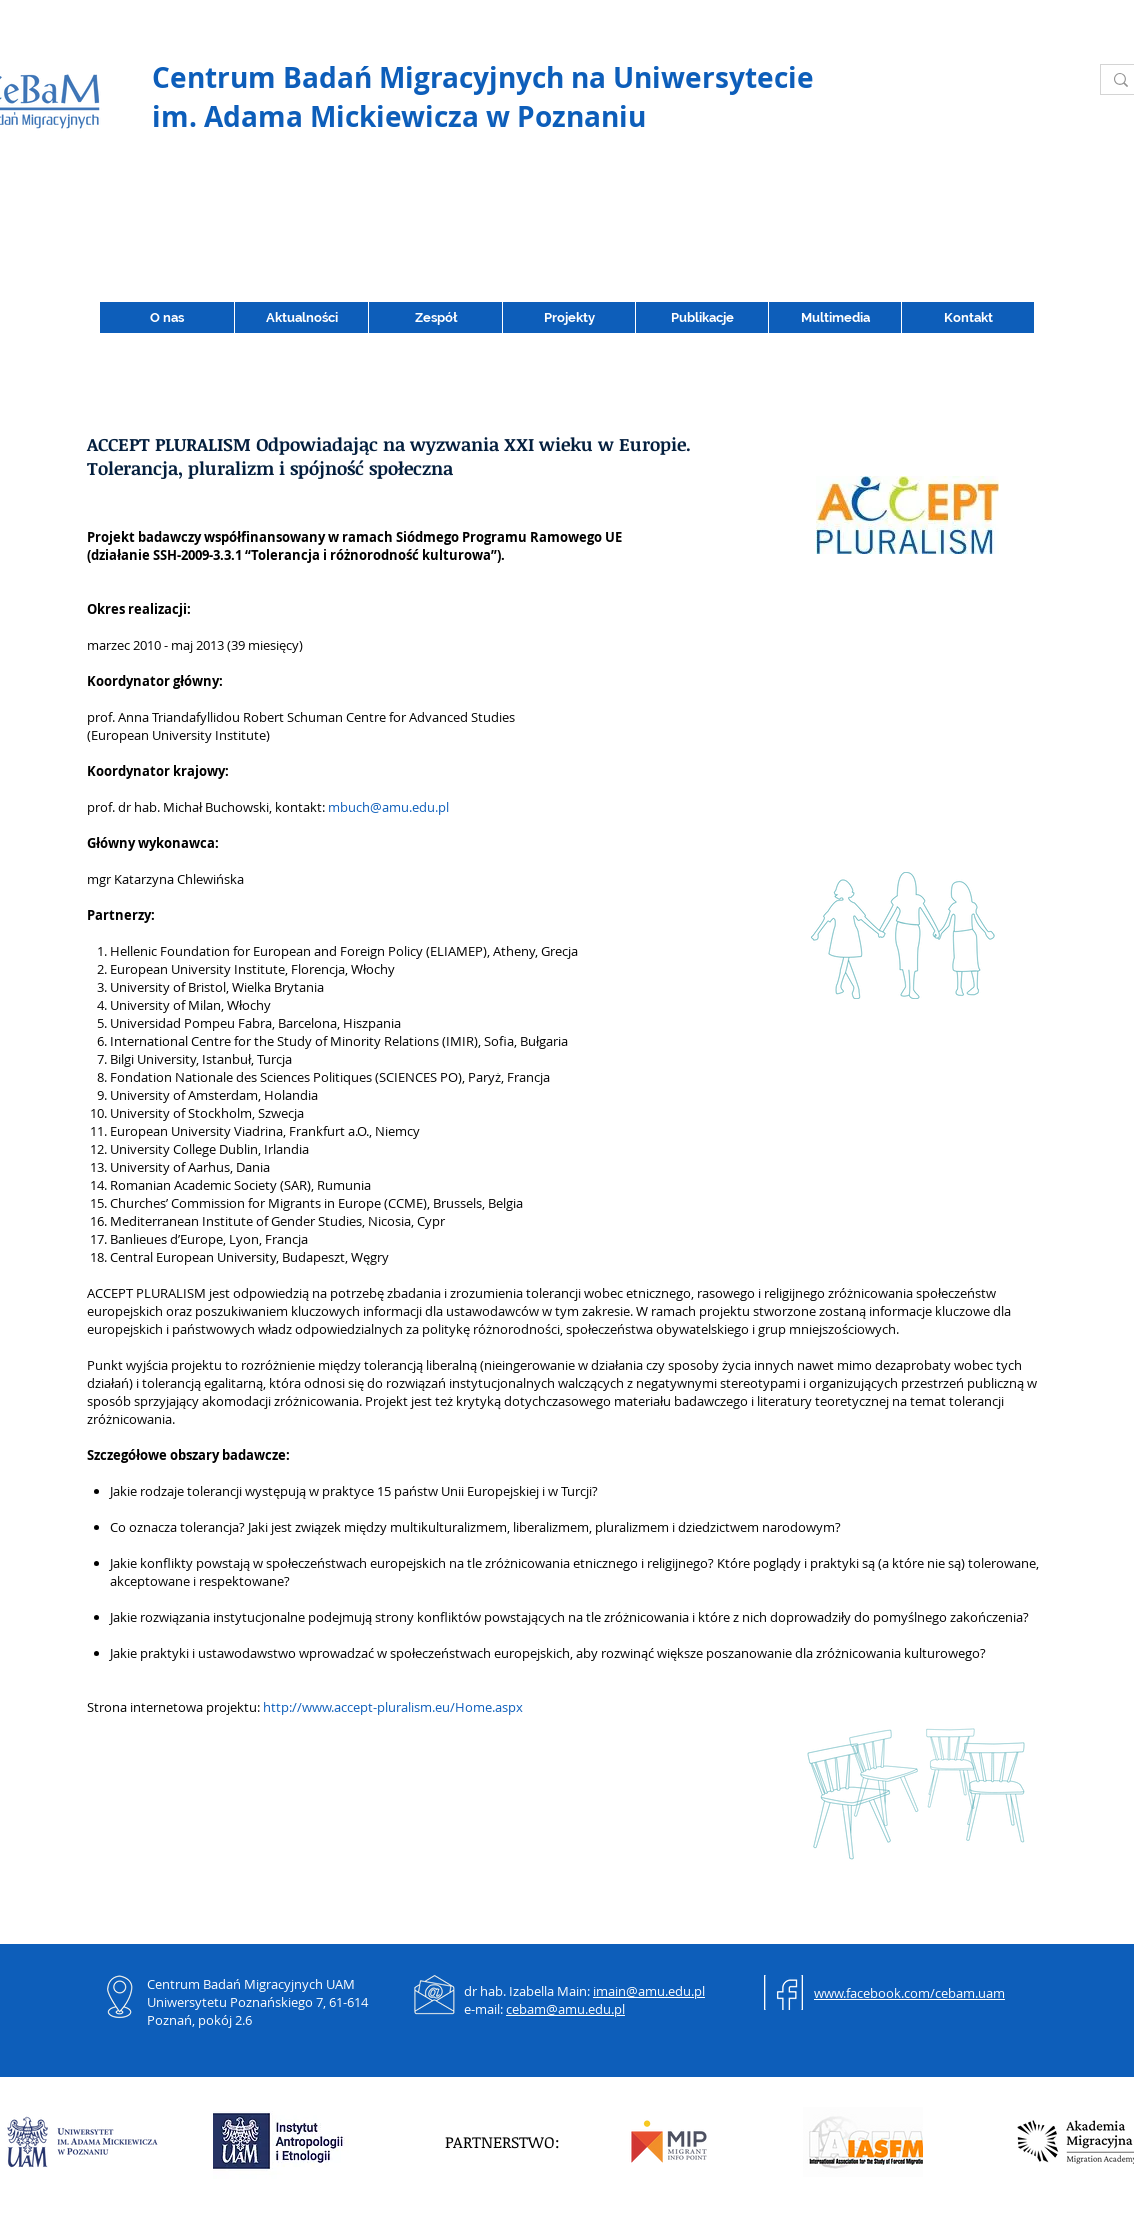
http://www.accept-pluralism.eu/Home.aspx (393, 1707)
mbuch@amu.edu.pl (388, 807)
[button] (701, 317)
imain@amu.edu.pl (649, 1991)
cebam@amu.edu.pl (565, 2009)
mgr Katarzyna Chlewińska (165, 879)
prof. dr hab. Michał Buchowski (178, 807)
